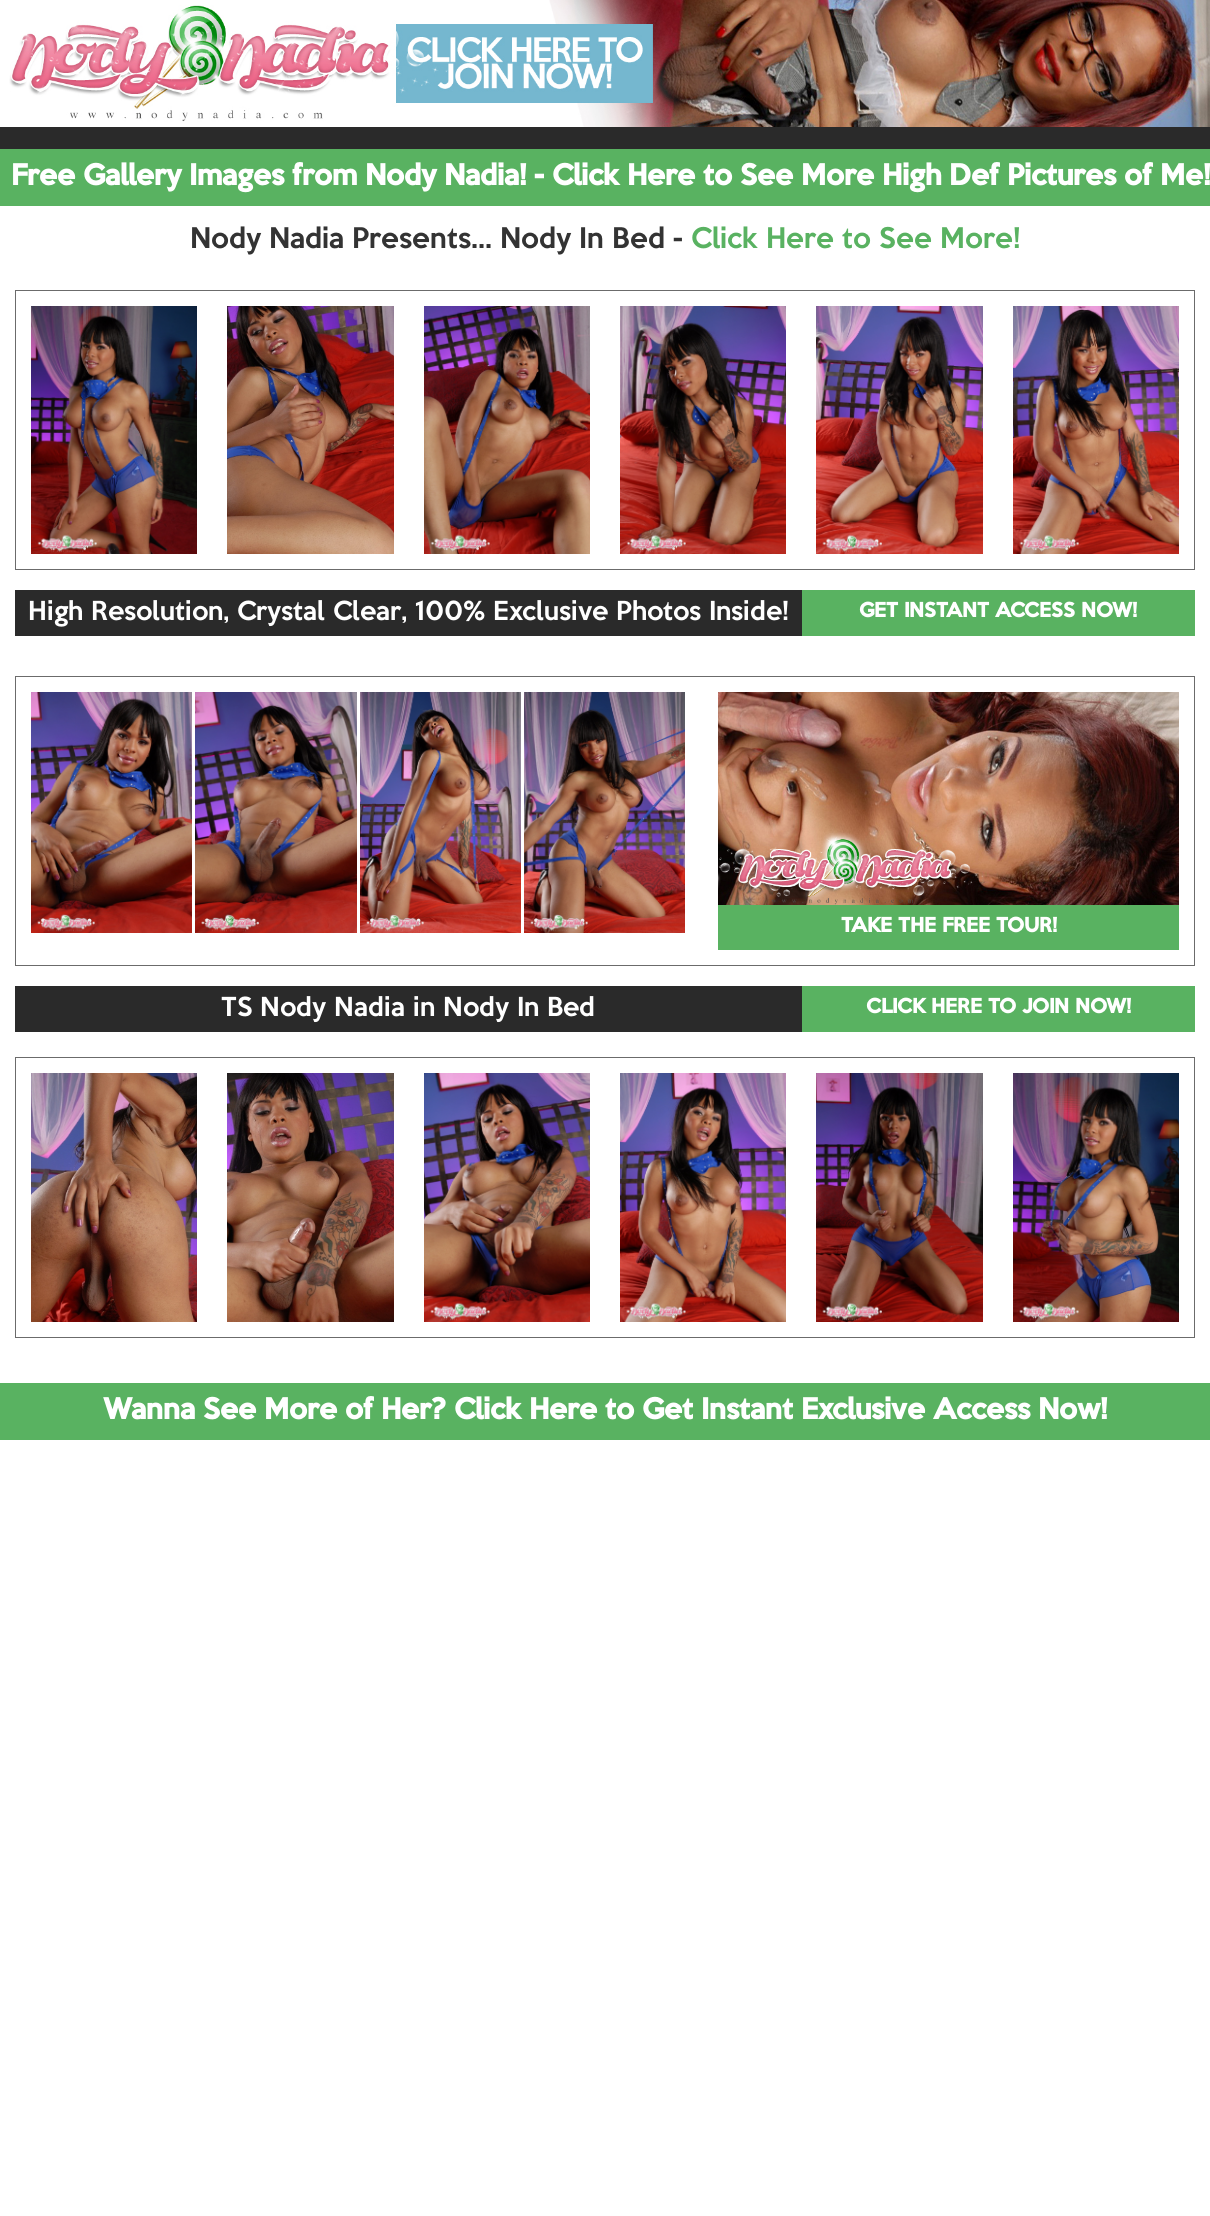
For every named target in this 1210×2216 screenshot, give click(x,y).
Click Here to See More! (855, 240)
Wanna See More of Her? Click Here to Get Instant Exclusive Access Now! (605, 1411)
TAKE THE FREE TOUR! (949, 927)
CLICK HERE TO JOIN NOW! (998, 1008)
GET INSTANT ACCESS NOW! (998, 612)
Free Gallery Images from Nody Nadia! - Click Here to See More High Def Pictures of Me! (610, 177)
